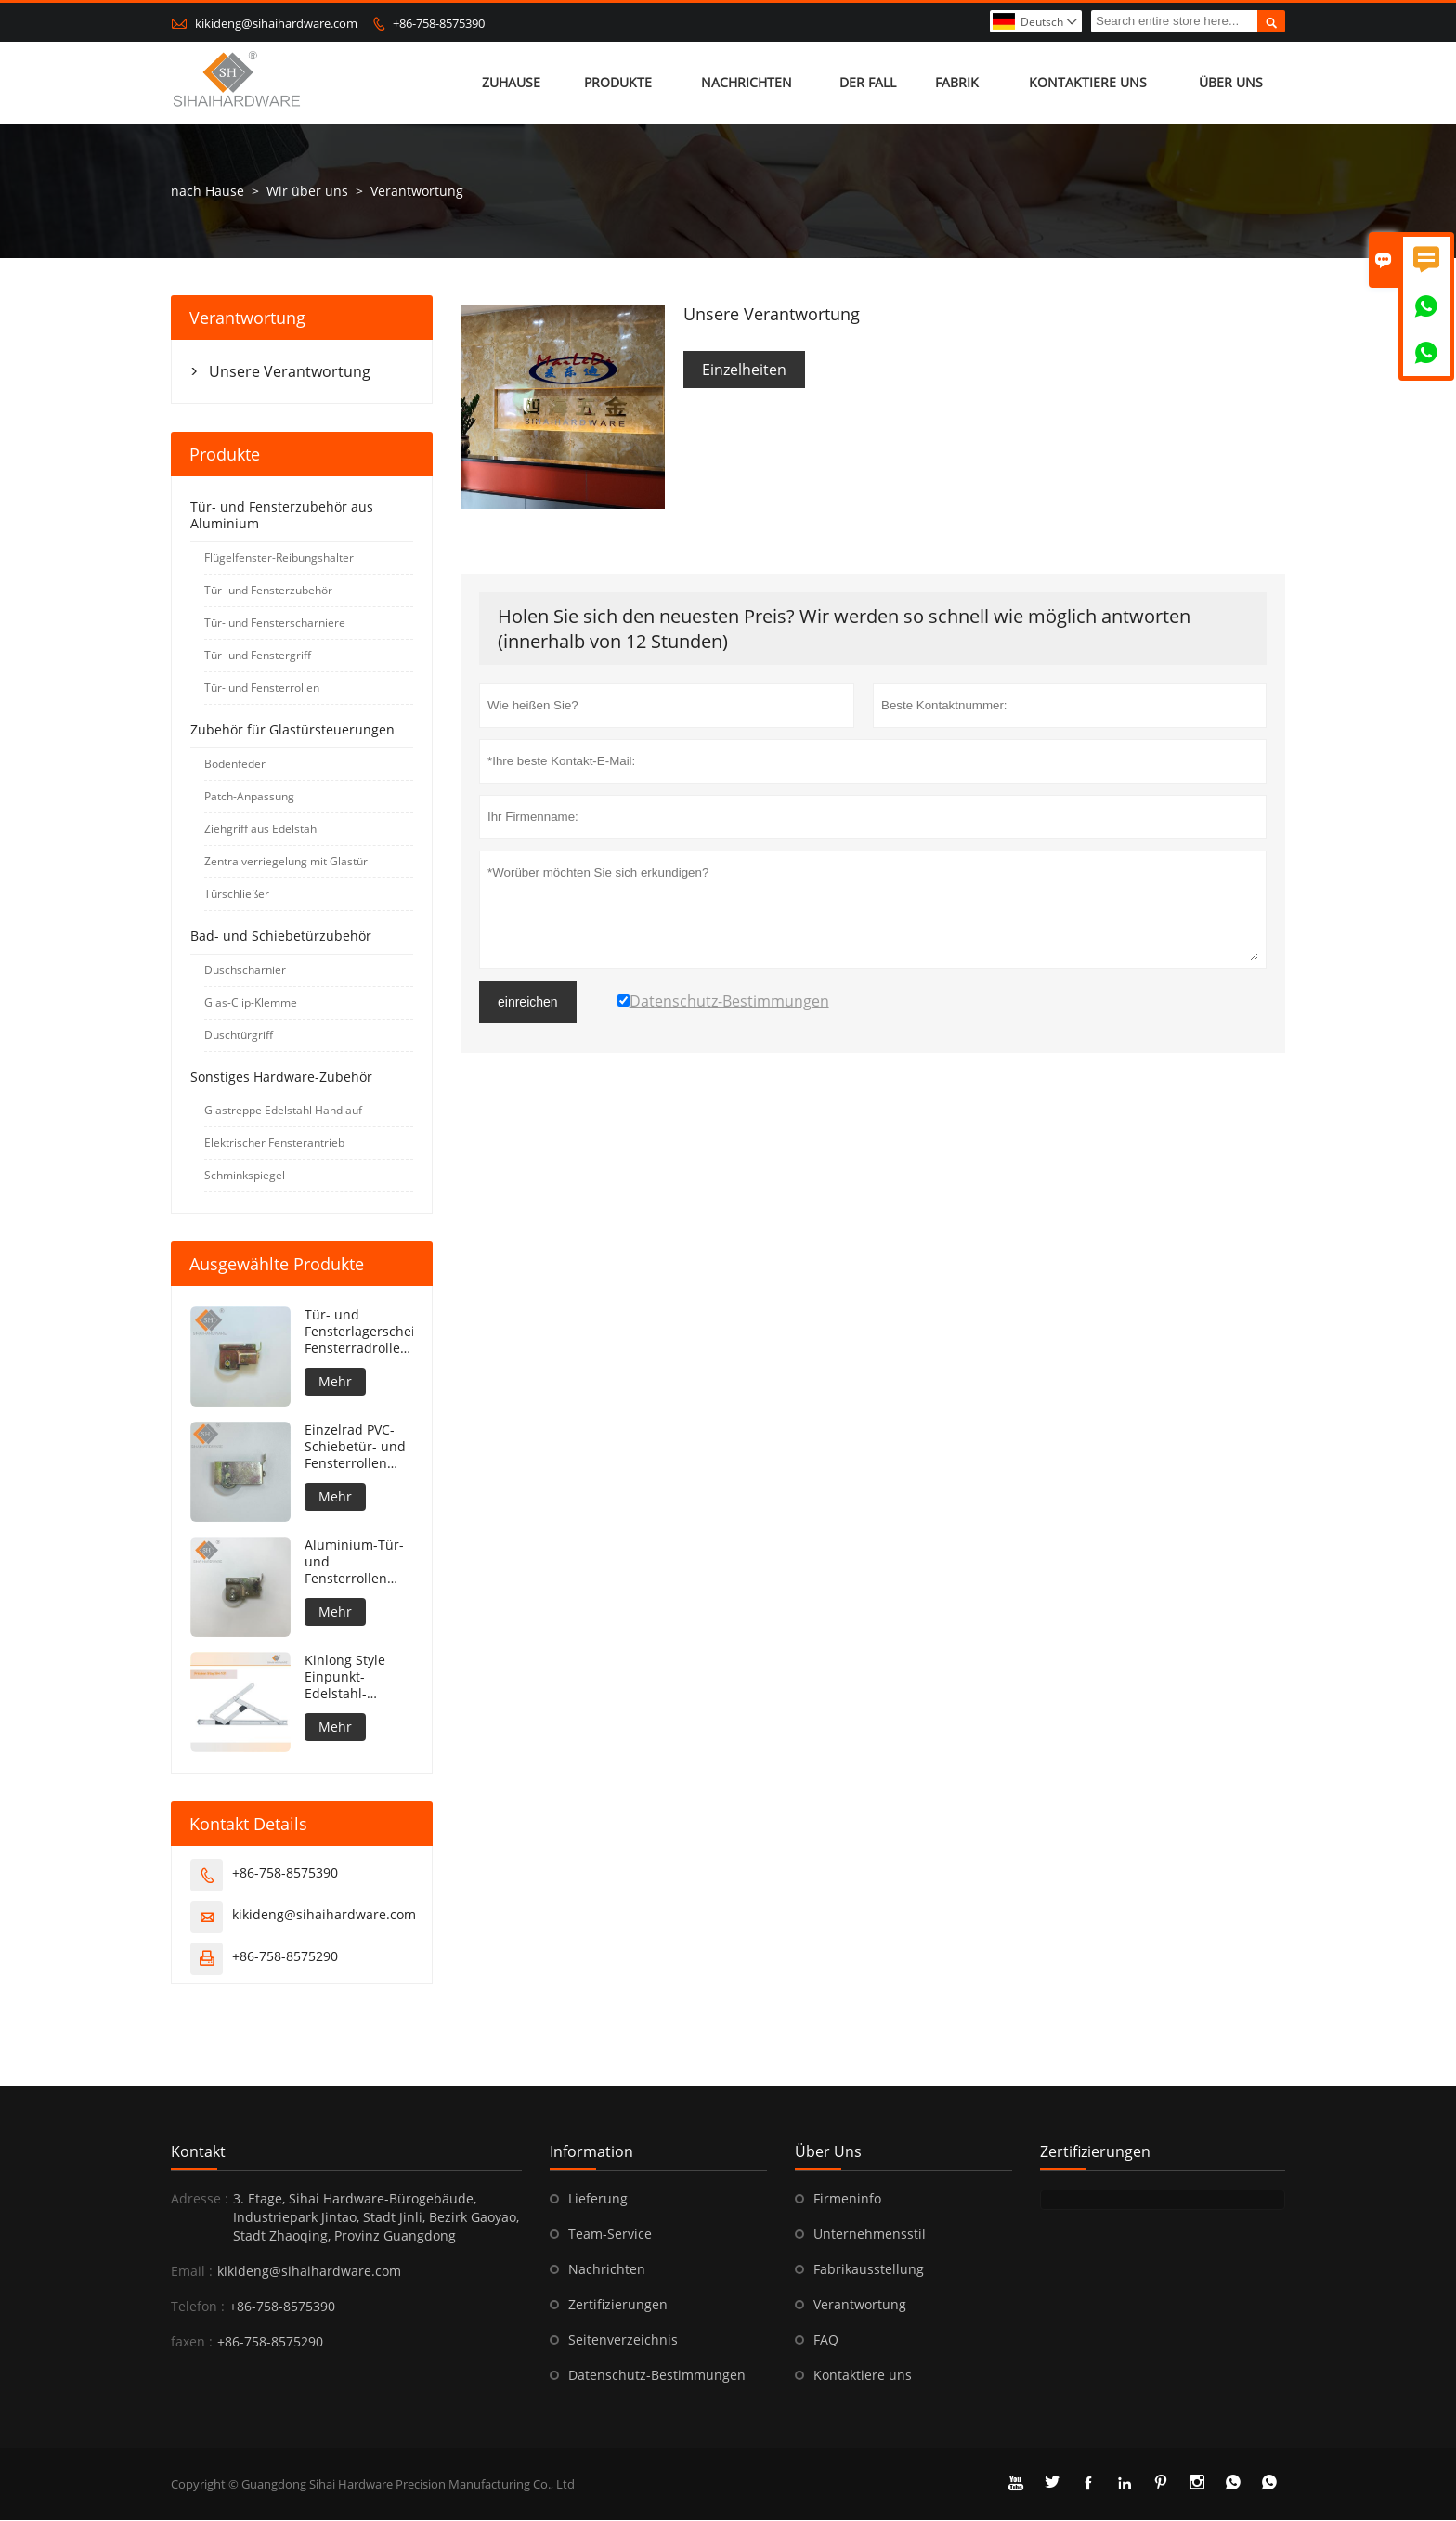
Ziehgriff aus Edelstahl (261, 830)
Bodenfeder (235, 765)
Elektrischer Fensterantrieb (274, 1143)
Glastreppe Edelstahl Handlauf (283, 1111)
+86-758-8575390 (439, 23)
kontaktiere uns (1088, 83)
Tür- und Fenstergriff (257, 656)
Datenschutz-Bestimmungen (657, 2376)
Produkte (618, 83)
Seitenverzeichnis (623, 2340)
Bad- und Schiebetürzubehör (280, 936)
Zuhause (511, 83)
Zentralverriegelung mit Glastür (286, 862)
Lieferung (598, 2199)
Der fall (867, 83)
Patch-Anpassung (249, 797)
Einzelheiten (744, 370)
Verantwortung (859, 2305)
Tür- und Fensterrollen (261, 688)
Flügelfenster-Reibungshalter (279, 558)
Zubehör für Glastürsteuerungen (292, 730)
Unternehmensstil (869, 2234)
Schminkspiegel (244, 1176)
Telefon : (198, 2307)
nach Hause (207, 192)
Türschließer (236, 895)
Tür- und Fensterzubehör (268, 591)
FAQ (825, 2340)
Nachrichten (746, 83)
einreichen (528, 1002)
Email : (192, 2272)
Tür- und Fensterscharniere (274, 623)
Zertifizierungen (618, 2305)
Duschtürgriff (238, 1036)
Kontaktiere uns (862, 2376)
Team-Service (610, 2234)
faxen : (192, 2342)
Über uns (1231, 83)
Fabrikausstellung (868, 2270)
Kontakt (198, 2152)
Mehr (335, 1382)
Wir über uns (307, 192)
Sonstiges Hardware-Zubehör (281, 1077)
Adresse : (199, 2199)
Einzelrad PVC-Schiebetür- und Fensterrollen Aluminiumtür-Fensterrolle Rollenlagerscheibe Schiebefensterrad (359, 1448)
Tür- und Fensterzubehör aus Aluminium (281, 516)
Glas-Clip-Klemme (250, 1003)
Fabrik (958, 83)
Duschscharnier (245, 971)
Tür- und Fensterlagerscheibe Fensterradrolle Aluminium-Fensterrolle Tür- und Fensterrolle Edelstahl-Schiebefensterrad (359, 1332)
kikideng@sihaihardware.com (276, 23)
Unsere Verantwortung (289, 372)
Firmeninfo (847, 2199)
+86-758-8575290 (285, 1957)
